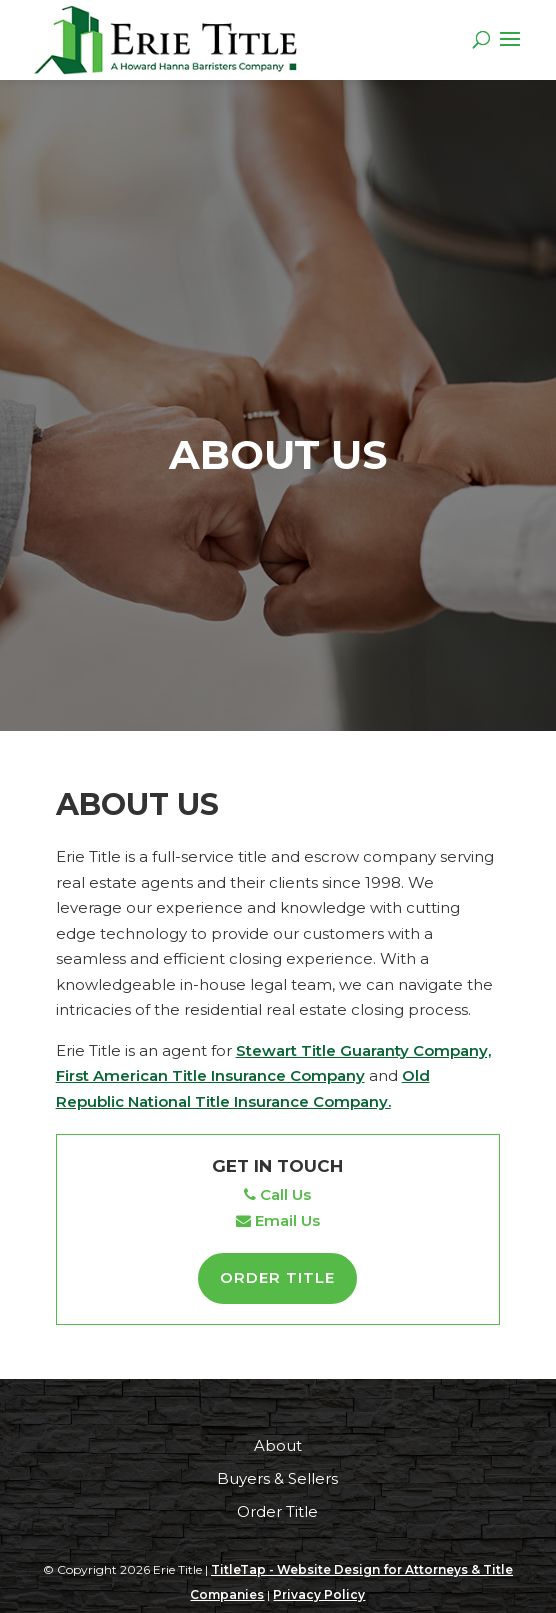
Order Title (277, 1277)
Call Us (277, 1194)
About (278, 1445)
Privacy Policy (319, 1594)
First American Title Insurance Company (210, 1075)
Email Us (278, 1220)
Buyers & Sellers (277, 1478)
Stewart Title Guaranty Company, (363, 1050)
